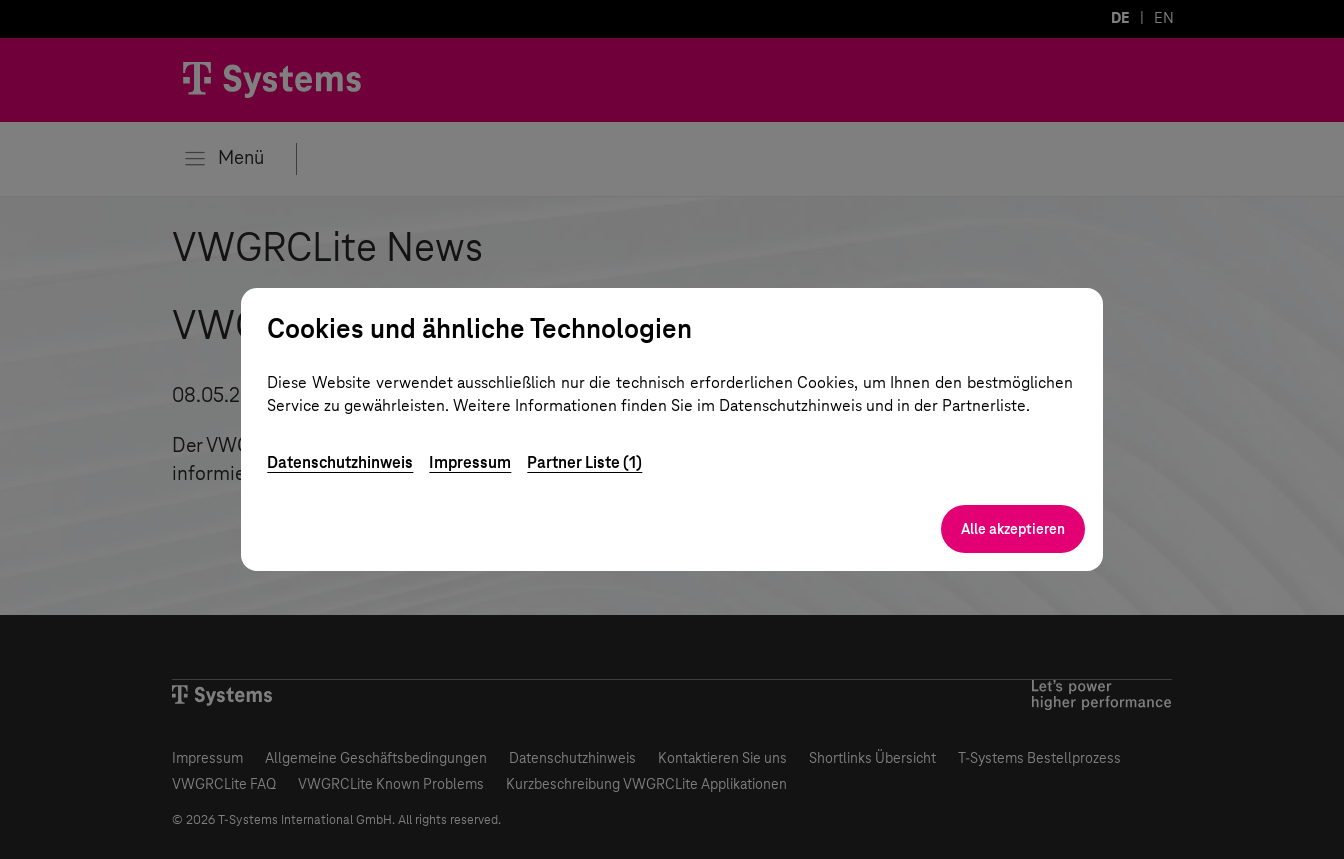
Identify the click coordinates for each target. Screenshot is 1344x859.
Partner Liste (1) (584, 462)
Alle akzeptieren (1013, 529)
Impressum (470, 462)
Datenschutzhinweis (340, 462)
